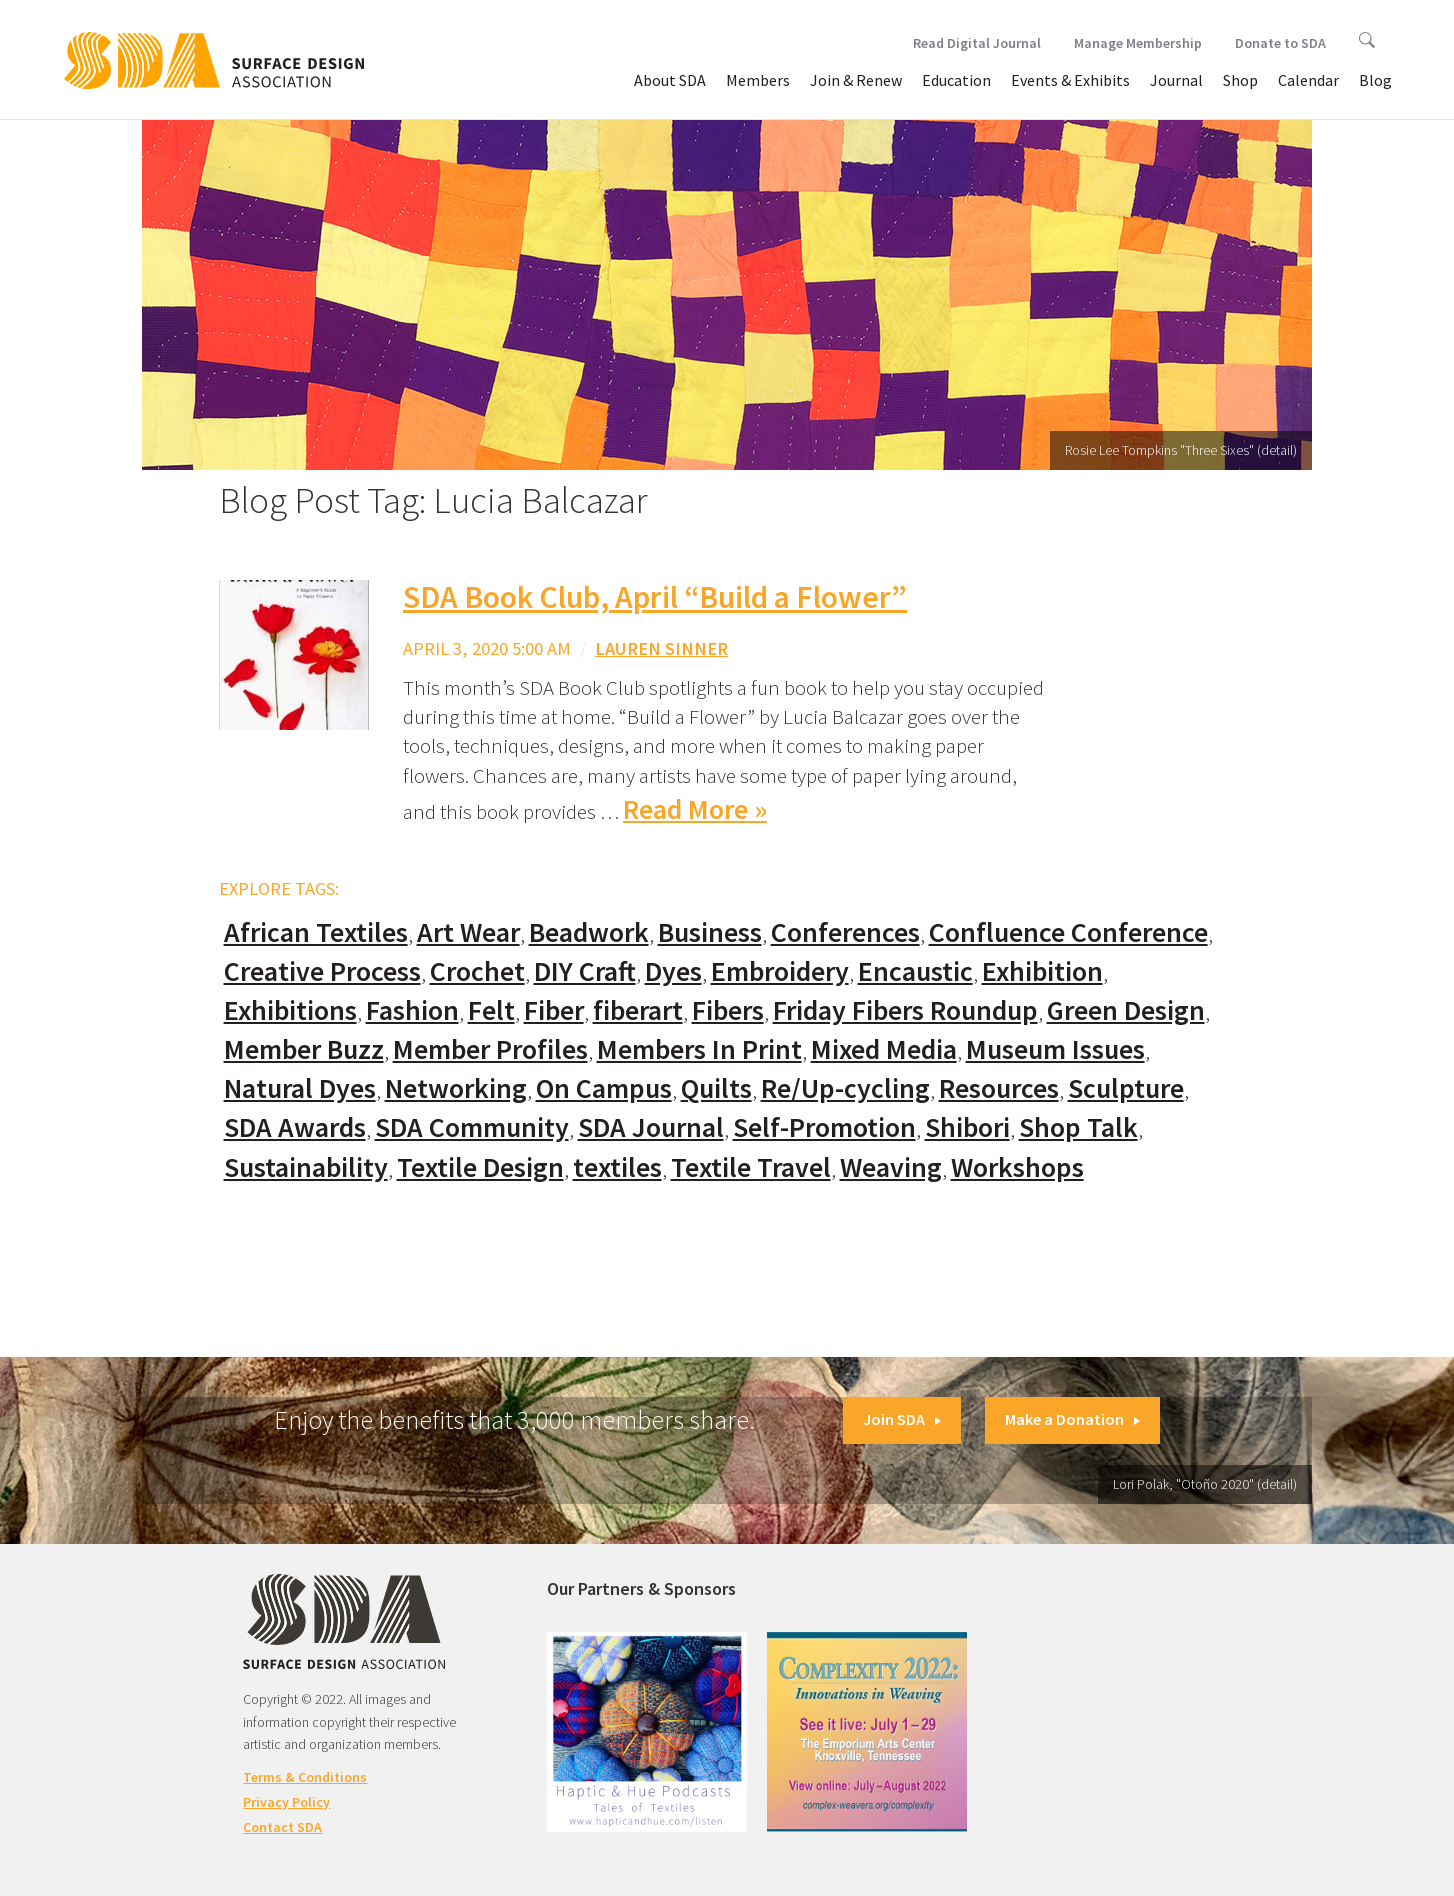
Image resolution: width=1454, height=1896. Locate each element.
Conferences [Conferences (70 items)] (845, 932)
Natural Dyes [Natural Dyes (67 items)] (300, 1088)
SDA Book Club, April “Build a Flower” (655, 597)
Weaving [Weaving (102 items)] (891, 1167)
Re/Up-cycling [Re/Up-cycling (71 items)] (845, 1088)
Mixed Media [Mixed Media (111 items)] (884, 1049)
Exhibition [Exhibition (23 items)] (1042, 971)
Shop (1240, 80)
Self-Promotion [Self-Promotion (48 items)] (824, 1127)
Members (758, 80)
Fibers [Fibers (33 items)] (728, 1010)
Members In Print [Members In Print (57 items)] (699, 1049)
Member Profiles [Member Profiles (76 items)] (490, 1049)
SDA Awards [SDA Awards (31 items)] (295, 1127)
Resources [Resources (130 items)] (999, 1088)
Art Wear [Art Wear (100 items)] (468, 932)
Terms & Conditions (305, 1777)
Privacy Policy (286, 1802)
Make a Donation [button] (1072, 1419)
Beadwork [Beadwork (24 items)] (589, 932)
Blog (1375, 80)
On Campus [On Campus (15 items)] (604, 1088)
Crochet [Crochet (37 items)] (477, 971)
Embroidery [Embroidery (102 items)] (780, 971)
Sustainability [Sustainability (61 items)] (306, 1167)
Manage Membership (1138, 43)
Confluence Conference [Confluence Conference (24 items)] (1068, 932)
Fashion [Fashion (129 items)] (412, 1010)
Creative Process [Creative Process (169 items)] (322, 971)
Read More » (695, 809)
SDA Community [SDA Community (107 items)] (472, 1127)
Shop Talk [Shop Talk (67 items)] (1078, 1127)
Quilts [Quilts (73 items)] (716, 1088)
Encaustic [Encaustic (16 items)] (915, 971)
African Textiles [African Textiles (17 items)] (316, 932)
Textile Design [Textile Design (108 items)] (480, 1167)
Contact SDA (282, 1827)
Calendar (1308, 80)
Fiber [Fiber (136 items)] (554, 1010)
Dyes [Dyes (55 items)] (673, 971)
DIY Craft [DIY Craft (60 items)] (585, 971)
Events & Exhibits (1070, 80)
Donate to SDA (1280, 43)
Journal (1176, 80)
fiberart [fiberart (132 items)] (638, 1010)
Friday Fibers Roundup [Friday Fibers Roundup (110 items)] (905, 1010)
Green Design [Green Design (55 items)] (1126, 1010)
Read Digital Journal (977, 43)
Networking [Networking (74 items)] (456, 1088)
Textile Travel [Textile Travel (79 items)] (751, 1167)
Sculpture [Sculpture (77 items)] (1126, 1088)
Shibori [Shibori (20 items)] (967, 1127)
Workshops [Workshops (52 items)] (1017, 1167)
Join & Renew (856, 80)
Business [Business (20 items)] (710, 932)
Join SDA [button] (902, 1419)
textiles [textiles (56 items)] (617, 1167)
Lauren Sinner (661, 648)
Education (956, 80)
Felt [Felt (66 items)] (491, 1010)
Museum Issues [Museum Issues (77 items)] (1055, 1049)
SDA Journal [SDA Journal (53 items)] (651, 1127)
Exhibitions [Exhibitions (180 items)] (290, 1010)
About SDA (670, 80)
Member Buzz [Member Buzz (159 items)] (304, 1049)
